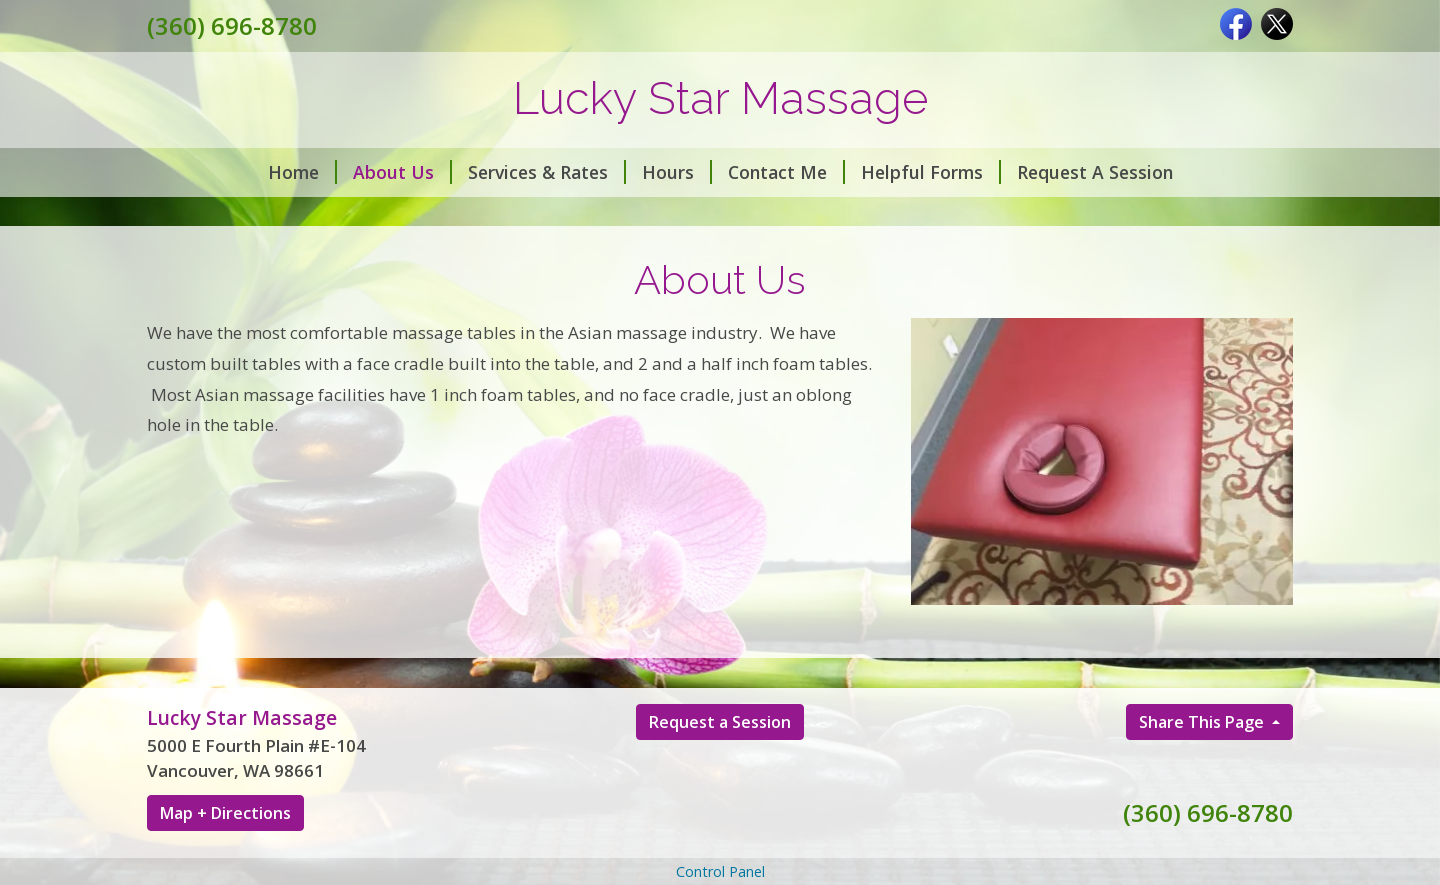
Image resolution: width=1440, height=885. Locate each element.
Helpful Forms (931, 172)
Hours (677, 172)
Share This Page (1203, 722)
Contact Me (786, 172)
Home (302, 172)
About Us (402, 172)
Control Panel (720, 871)
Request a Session (720, 722)
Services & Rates (547, 172)
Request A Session (1095, 172)
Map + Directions (225, 813)
